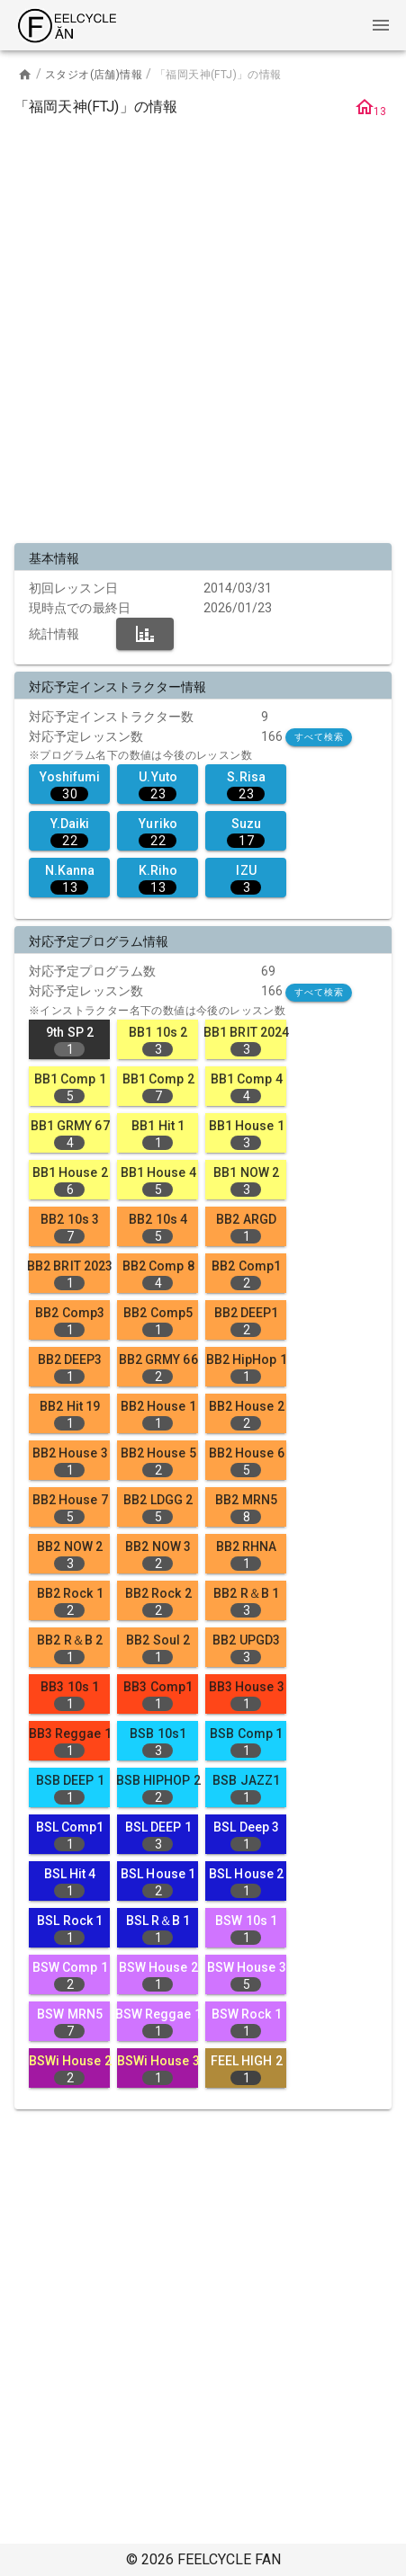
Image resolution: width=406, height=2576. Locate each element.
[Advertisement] (203, 333)
